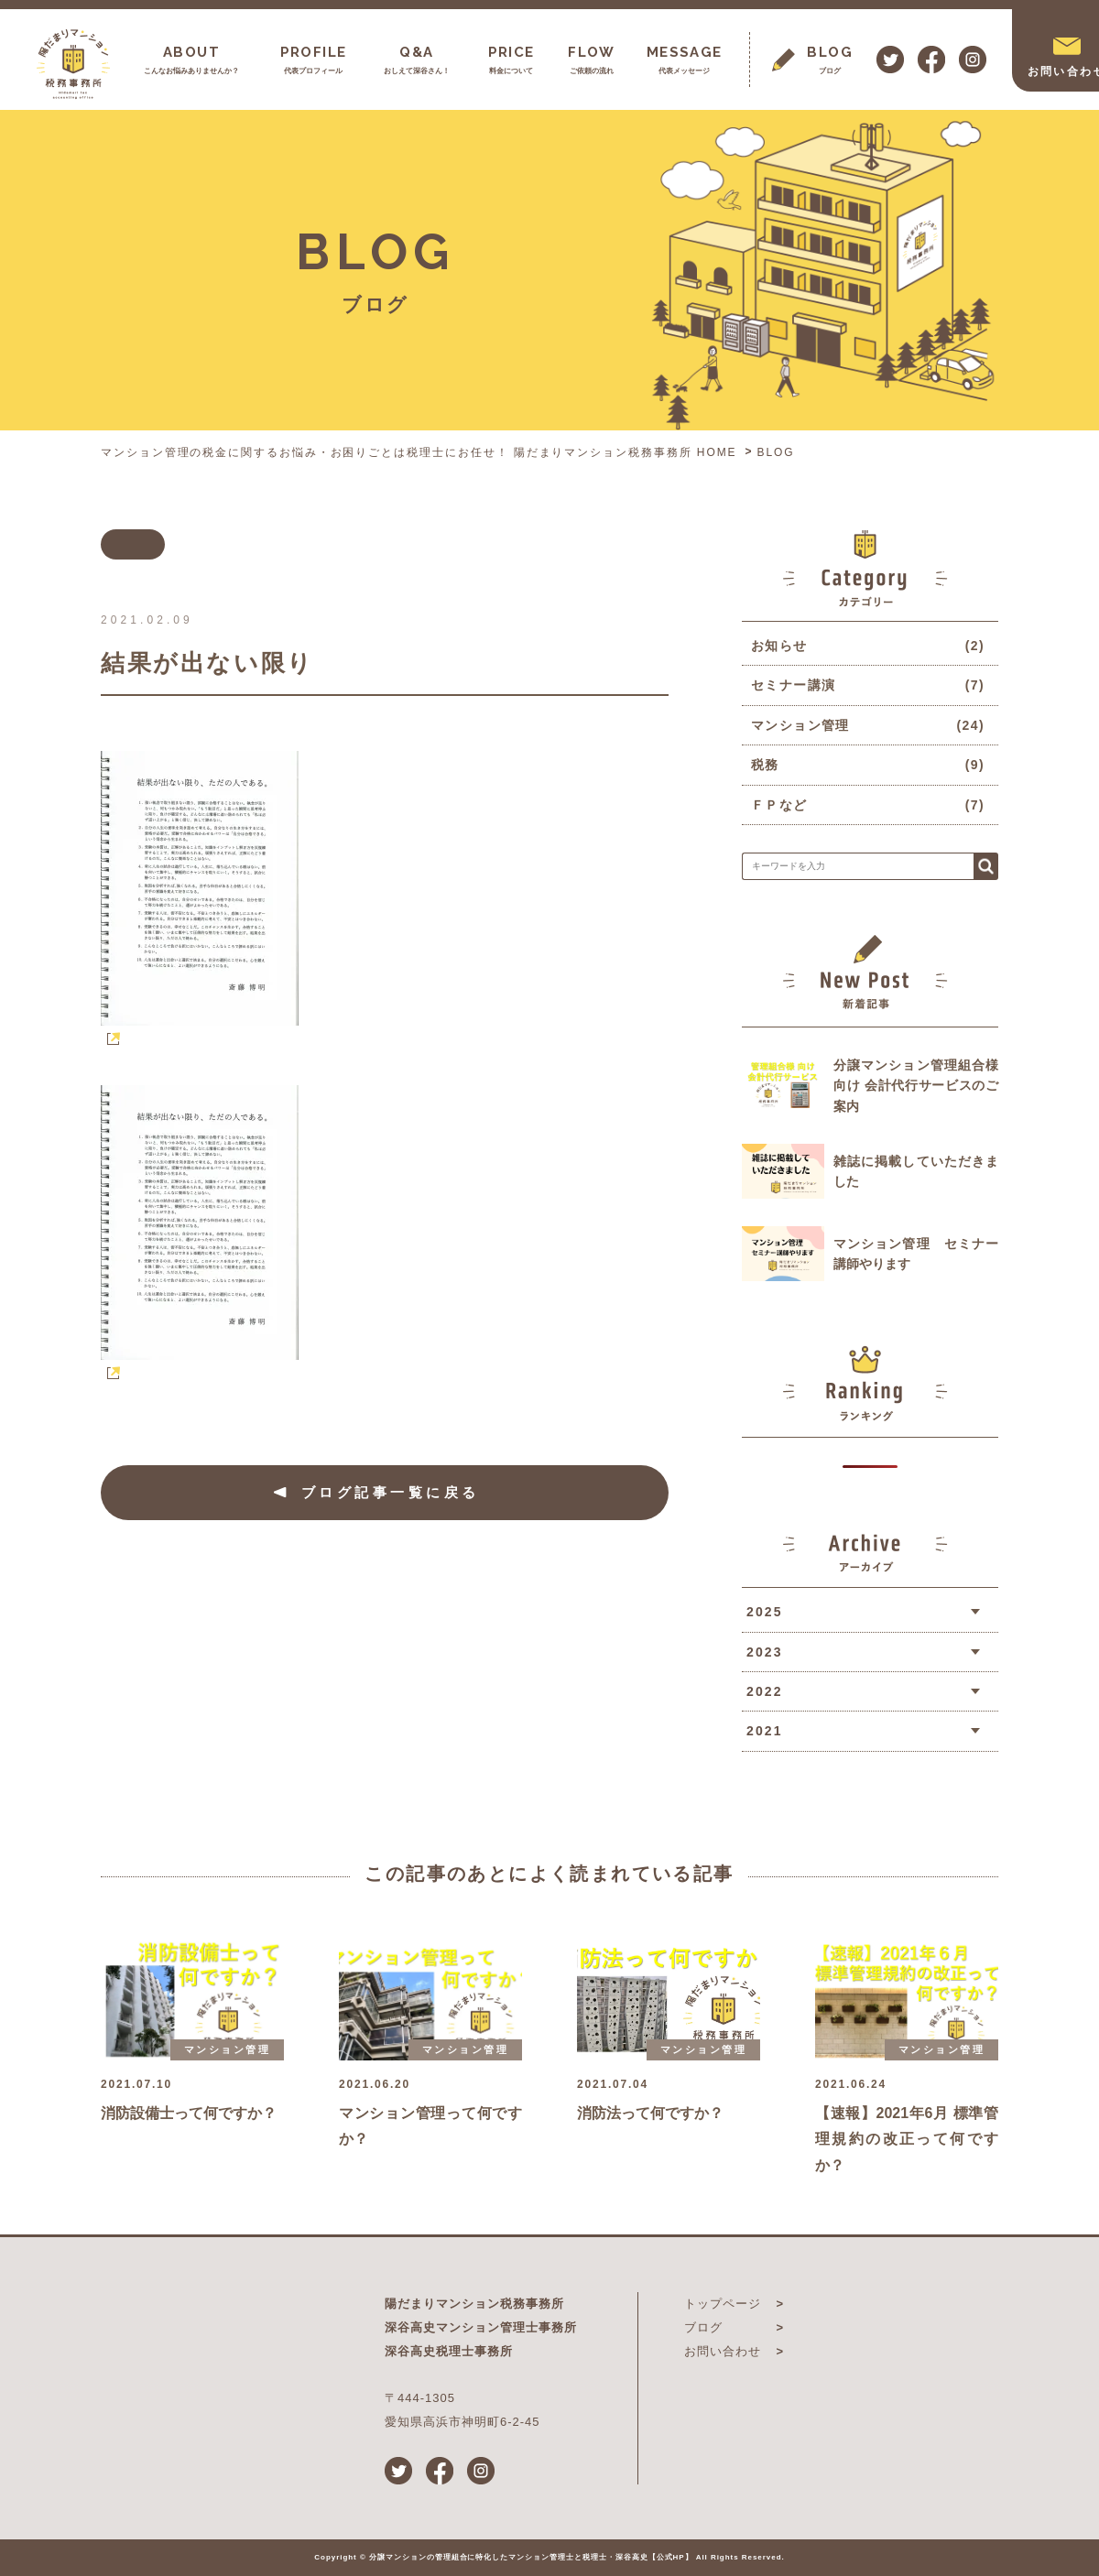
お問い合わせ (722, 2351)
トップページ (722, 2303)
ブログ (703, 2327)
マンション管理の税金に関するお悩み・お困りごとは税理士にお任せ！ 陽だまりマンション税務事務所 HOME (419, 452)
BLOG (776, 452)
